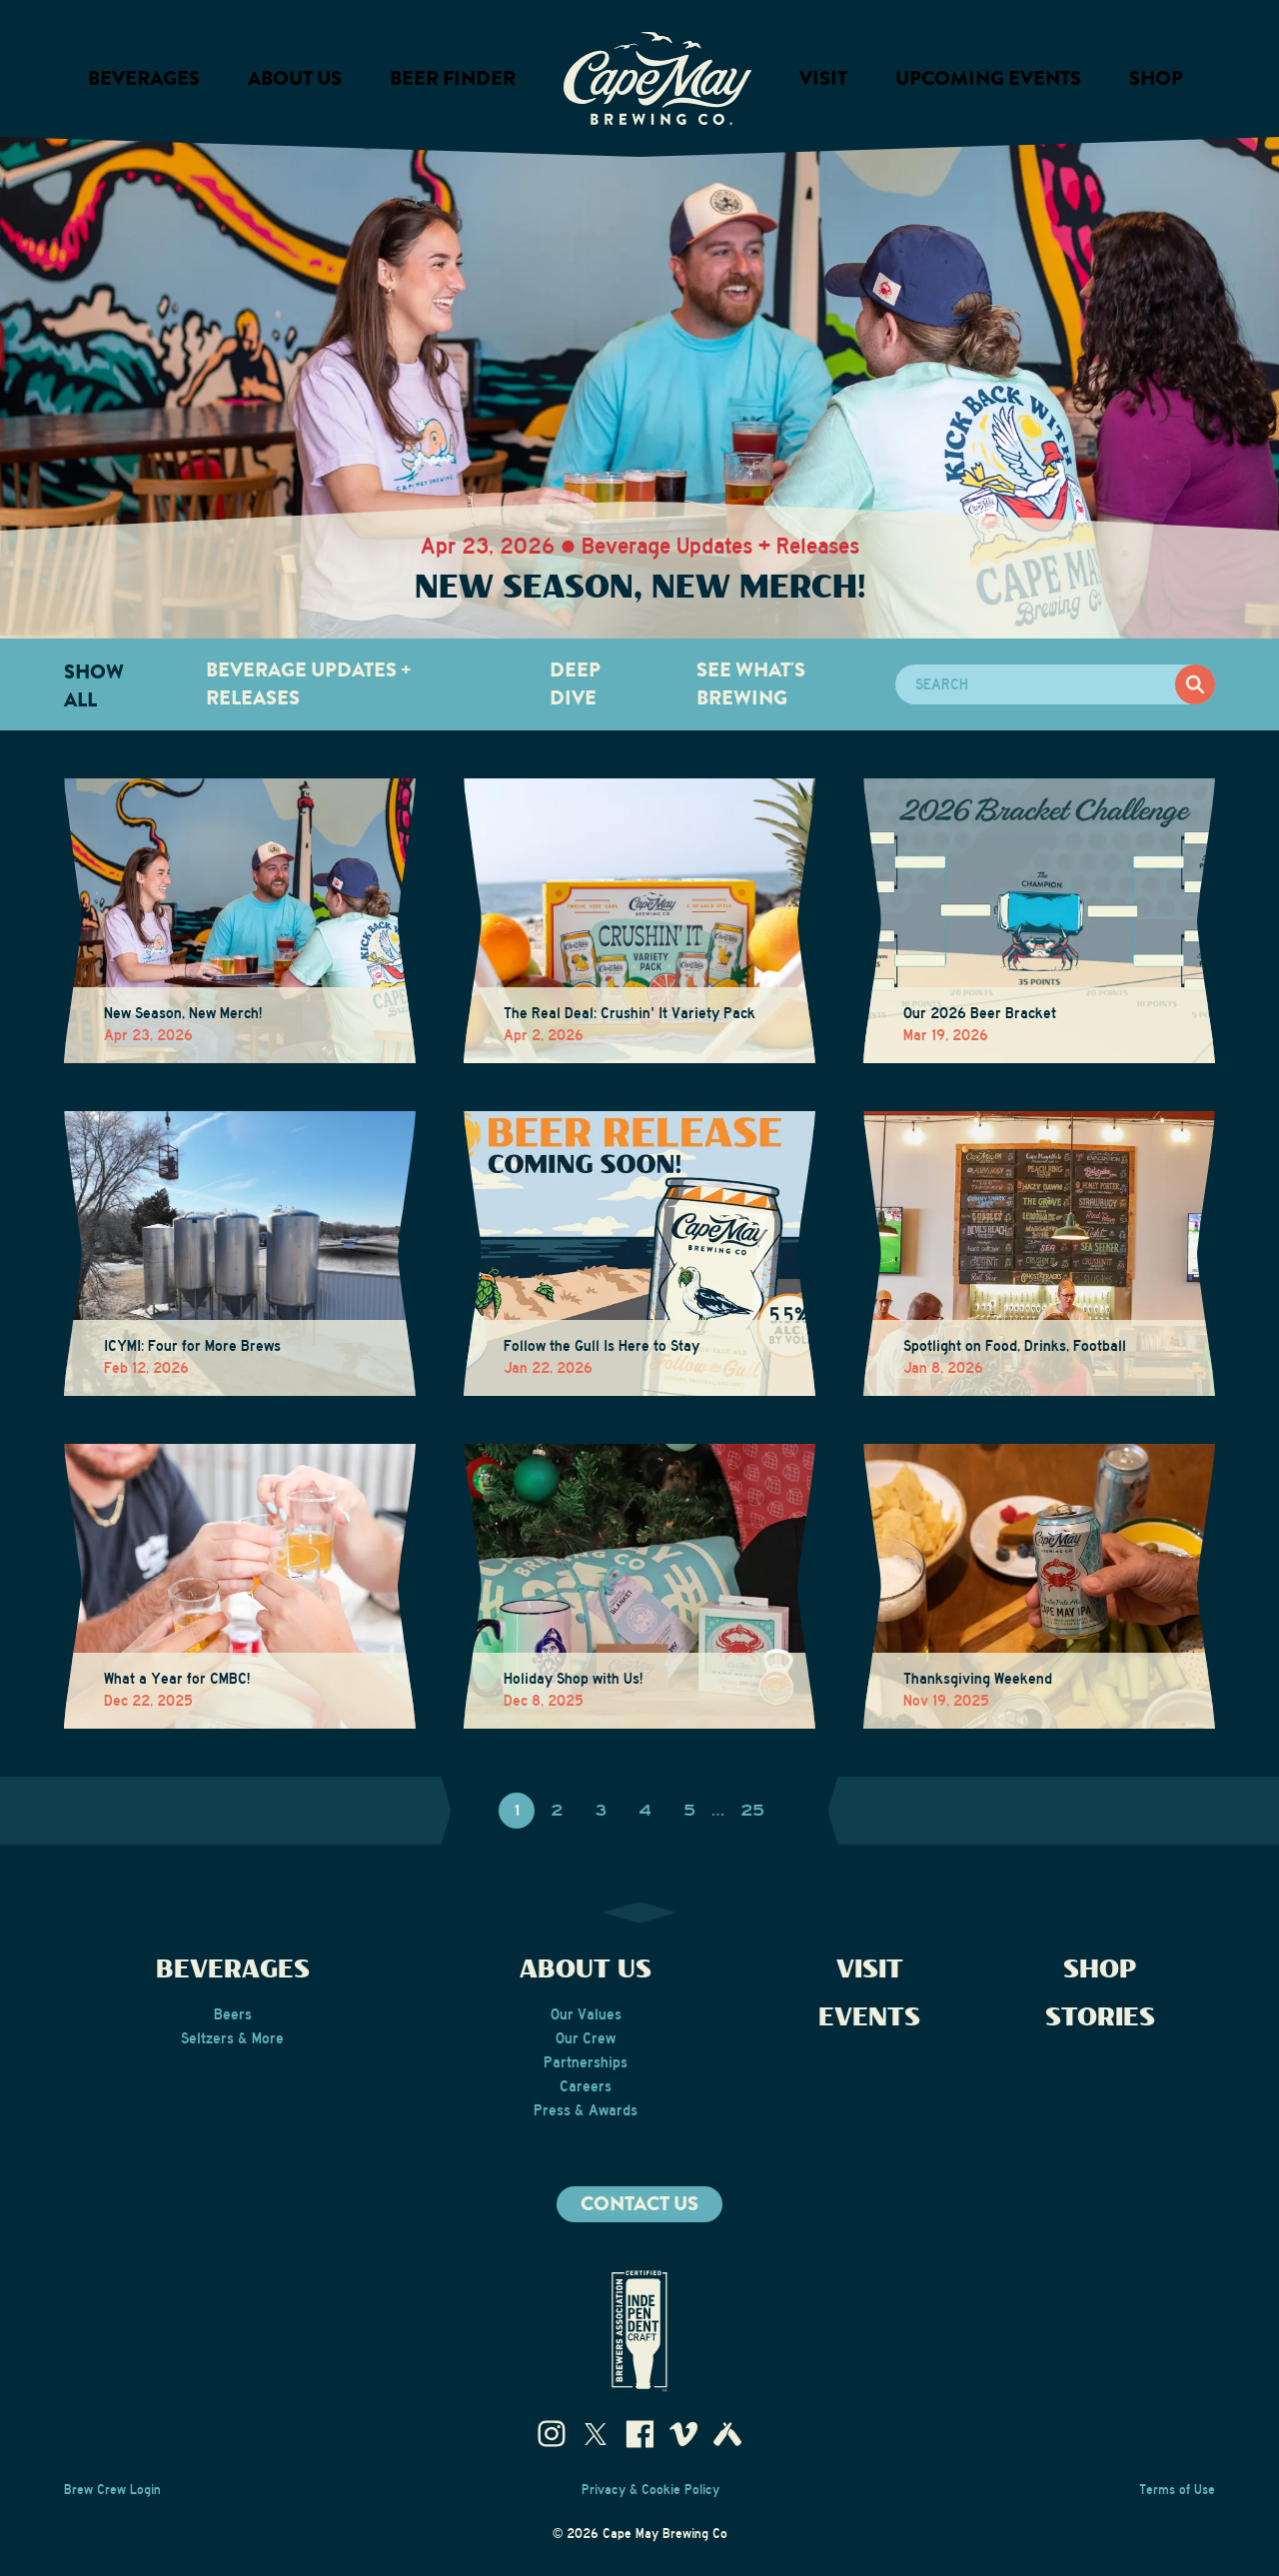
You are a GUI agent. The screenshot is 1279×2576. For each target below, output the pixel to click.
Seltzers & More (232, 2038)
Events (869, 2017)
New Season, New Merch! (640, 588)
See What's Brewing (750, 683)
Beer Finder (453, 78)
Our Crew (586, 2038)
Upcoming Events (988, 78)
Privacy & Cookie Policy (650, 2490)
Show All (94, 685)
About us (295, 78)
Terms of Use (1177, 2490)
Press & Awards (586, 2110)
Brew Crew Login (112, 2490)
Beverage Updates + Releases (309, 683)
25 (752, 1811)
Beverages (144, 78)
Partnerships (586, 2062)
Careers (586, 2086)
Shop (1156, 78)
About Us (585, 1969)
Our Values (586, 2014)
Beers (233, 2014)
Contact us (639, 2203)
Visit (823, 78)
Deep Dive (575, 683)
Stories (1100, 2017)
